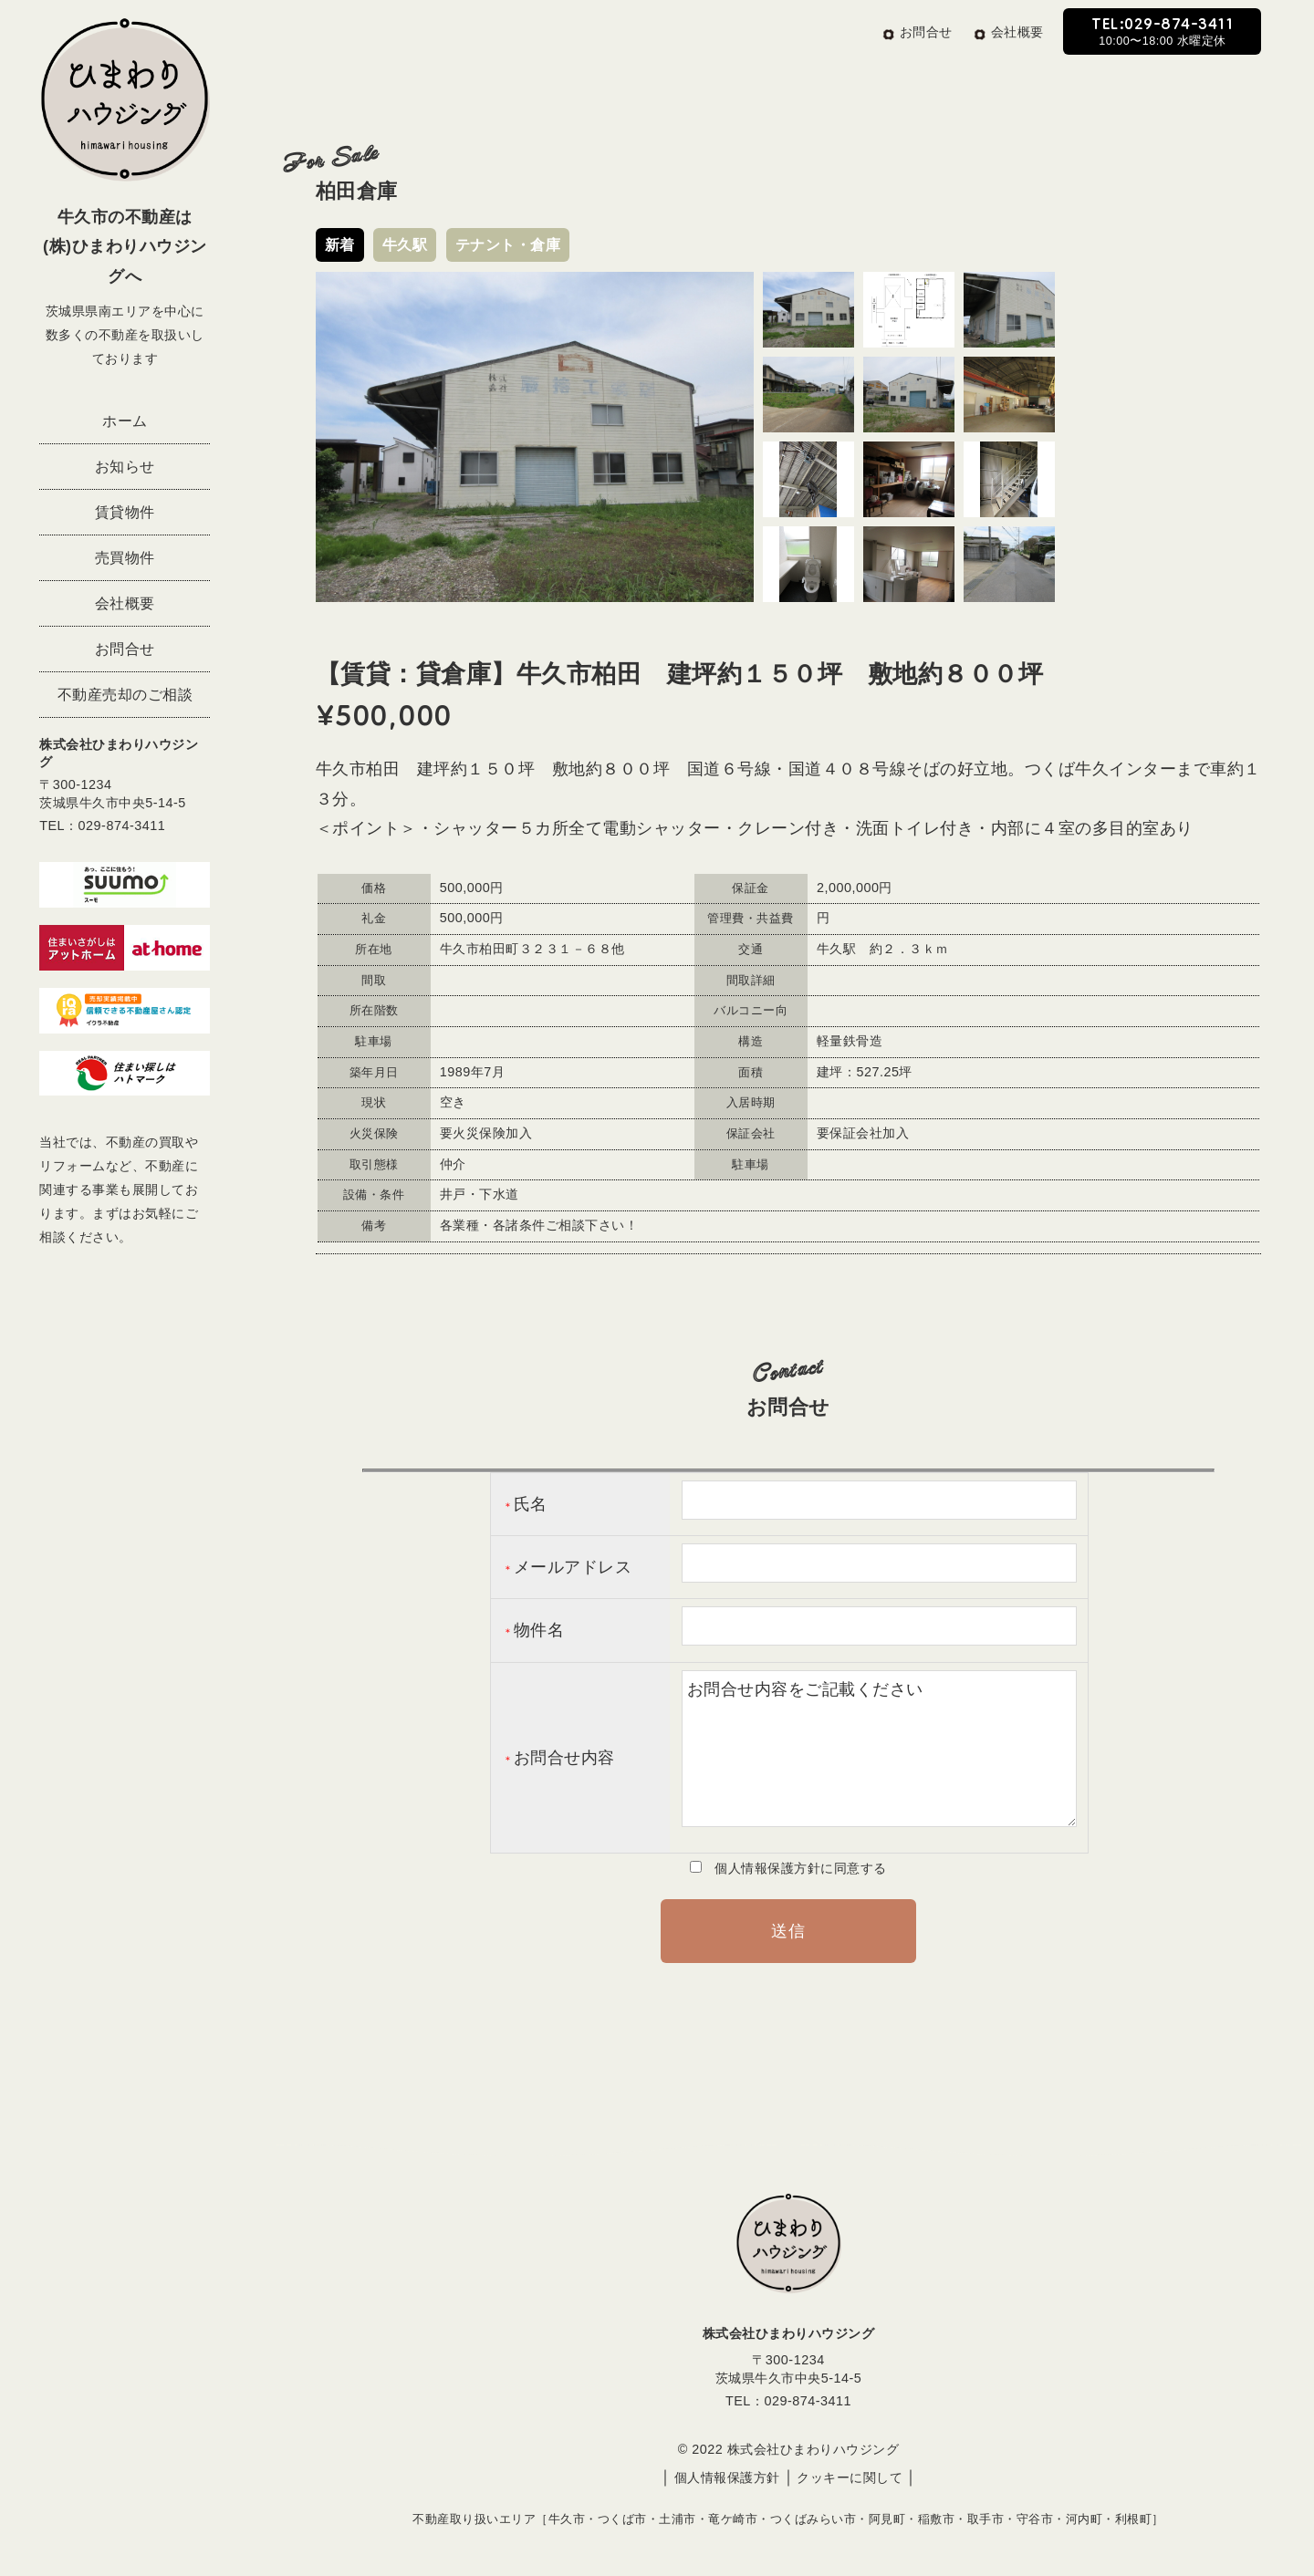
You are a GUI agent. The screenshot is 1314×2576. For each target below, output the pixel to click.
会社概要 (125, 603)
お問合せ (125, 648)
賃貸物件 (125, 512)
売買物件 (125, 557)
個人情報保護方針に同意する (794, 1868)
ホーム (125, 420)
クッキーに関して (849, 2477)
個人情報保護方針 (727, 2477)
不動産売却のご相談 (125, 694)
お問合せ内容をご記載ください (879, 1749)
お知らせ (125, 466)
